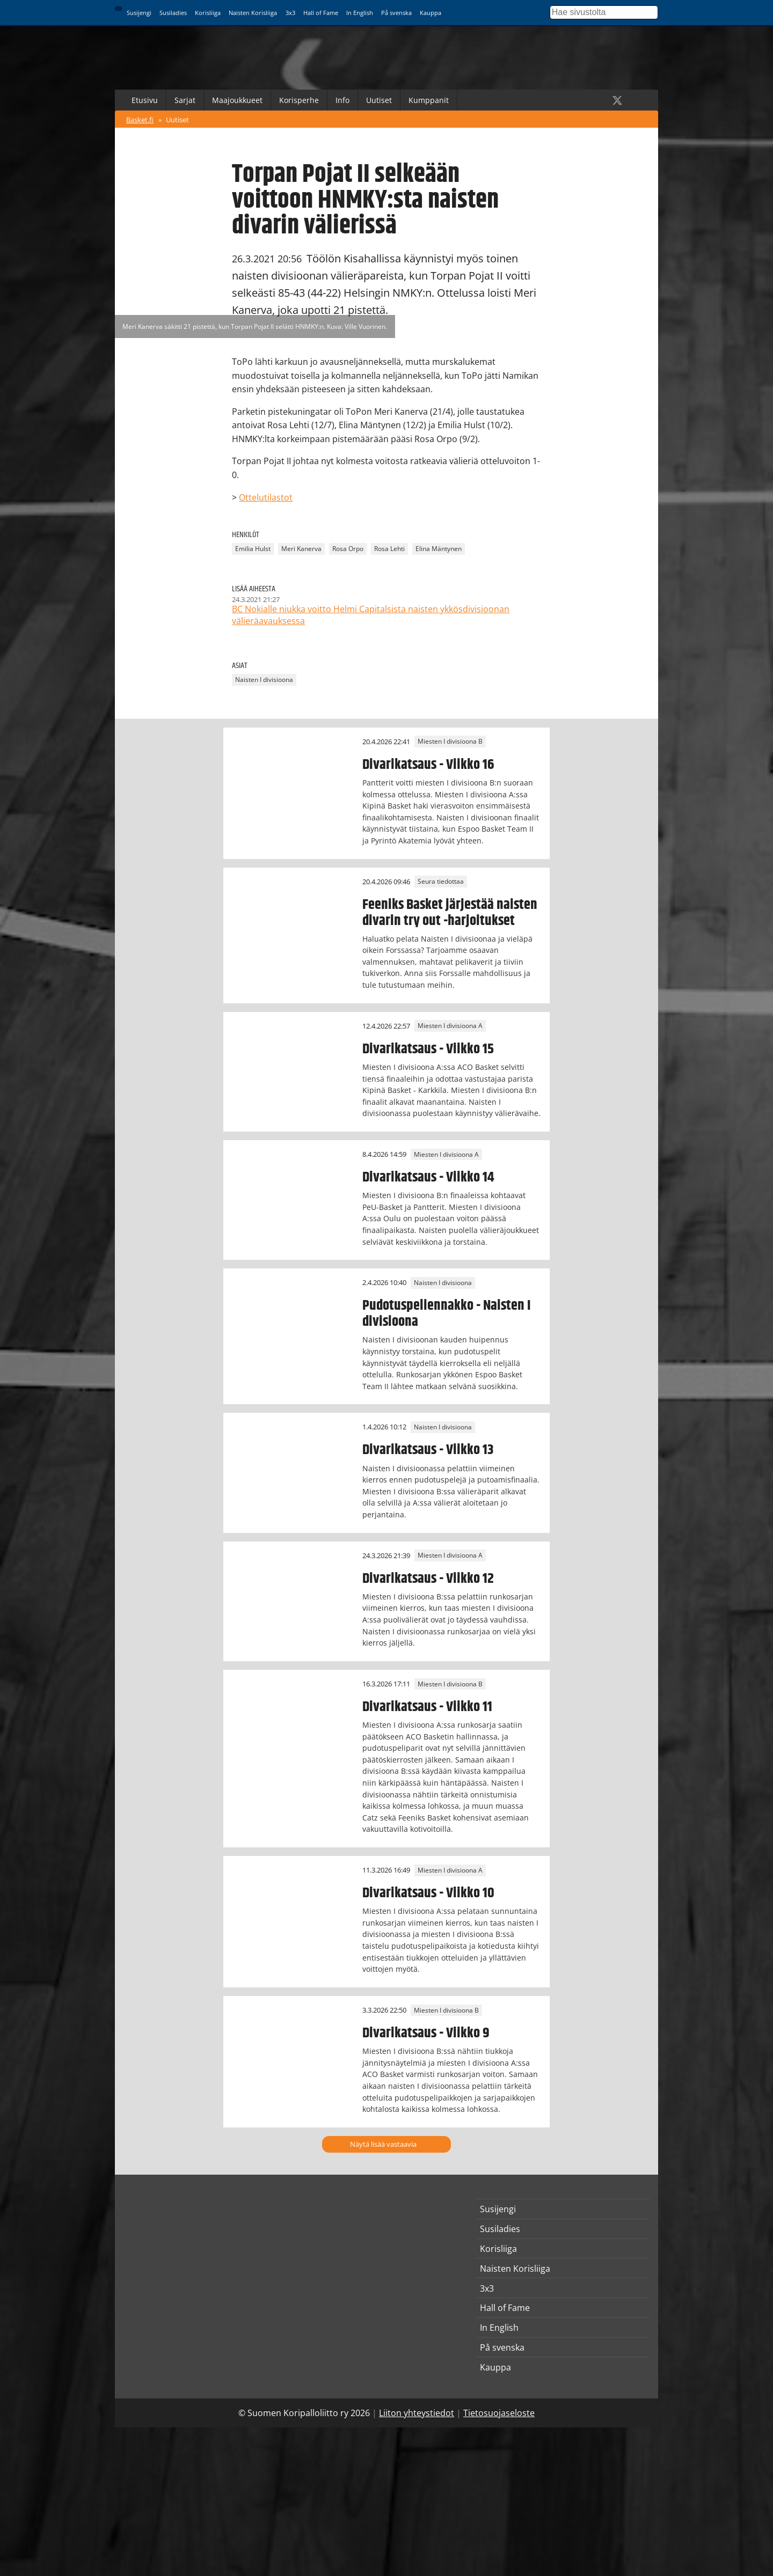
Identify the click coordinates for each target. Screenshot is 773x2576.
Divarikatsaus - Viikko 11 (427, 1707)
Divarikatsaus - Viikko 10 (428, 1893)
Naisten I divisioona (264, 680)
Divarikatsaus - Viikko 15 (428, 1049)
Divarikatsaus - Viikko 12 (428, 1578)
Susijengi (139, 13)
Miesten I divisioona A (450, 1026)
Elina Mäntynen (438, 549)
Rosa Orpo (347, 549)
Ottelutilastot (266, 497)
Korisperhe (299, 100)
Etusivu (145, 100)
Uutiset (379, 100)
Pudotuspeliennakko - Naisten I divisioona (446, 1313)
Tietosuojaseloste (499, 2413)
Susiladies (173, 13)
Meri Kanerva (301, 549)
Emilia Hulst (253, 549)
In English (359, 13)
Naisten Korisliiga (253, 13)
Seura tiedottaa (441, 881)
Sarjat (184, 100)
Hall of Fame (320, 13)
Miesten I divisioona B (450, 741)
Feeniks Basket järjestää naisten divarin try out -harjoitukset (449, 912)
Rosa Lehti (389, 549)
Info (342, 100)
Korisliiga (208, 13)
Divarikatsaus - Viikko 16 (428, 764)
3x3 (290, 13)
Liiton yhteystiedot (416, 2413)
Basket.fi (140, 119)
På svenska (396, 13)
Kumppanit (429, 100)
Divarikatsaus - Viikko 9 (426, 2033)
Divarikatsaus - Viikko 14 (428, 1177)
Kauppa (430, 13)
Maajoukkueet (237, 100)
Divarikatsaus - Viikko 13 (427, 1450)
